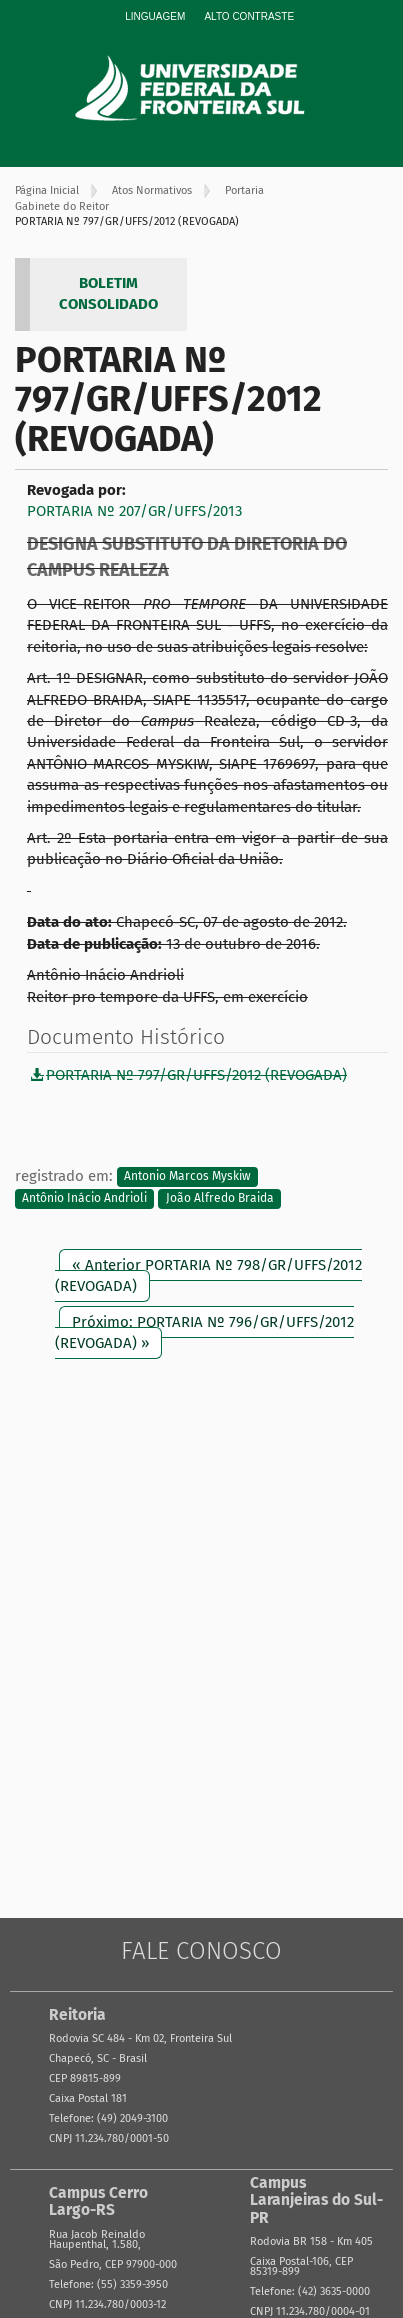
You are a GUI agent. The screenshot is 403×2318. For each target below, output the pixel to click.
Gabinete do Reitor (62, 206)
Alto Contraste (249, 16)
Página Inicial (47, 190)
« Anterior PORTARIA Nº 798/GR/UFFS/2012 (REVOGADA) (208, 1275)
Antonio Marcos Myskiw (187, 1177)
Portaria (244, 190)
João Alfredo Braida (220, 1198)
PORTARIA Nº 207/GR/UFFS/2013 (134, 511)
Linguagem (155, 16)
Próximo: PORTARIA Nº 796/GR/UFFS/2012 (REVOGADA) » (204, 1332)
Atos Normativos (152, 190)
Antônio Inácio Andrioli (84, 1198)
